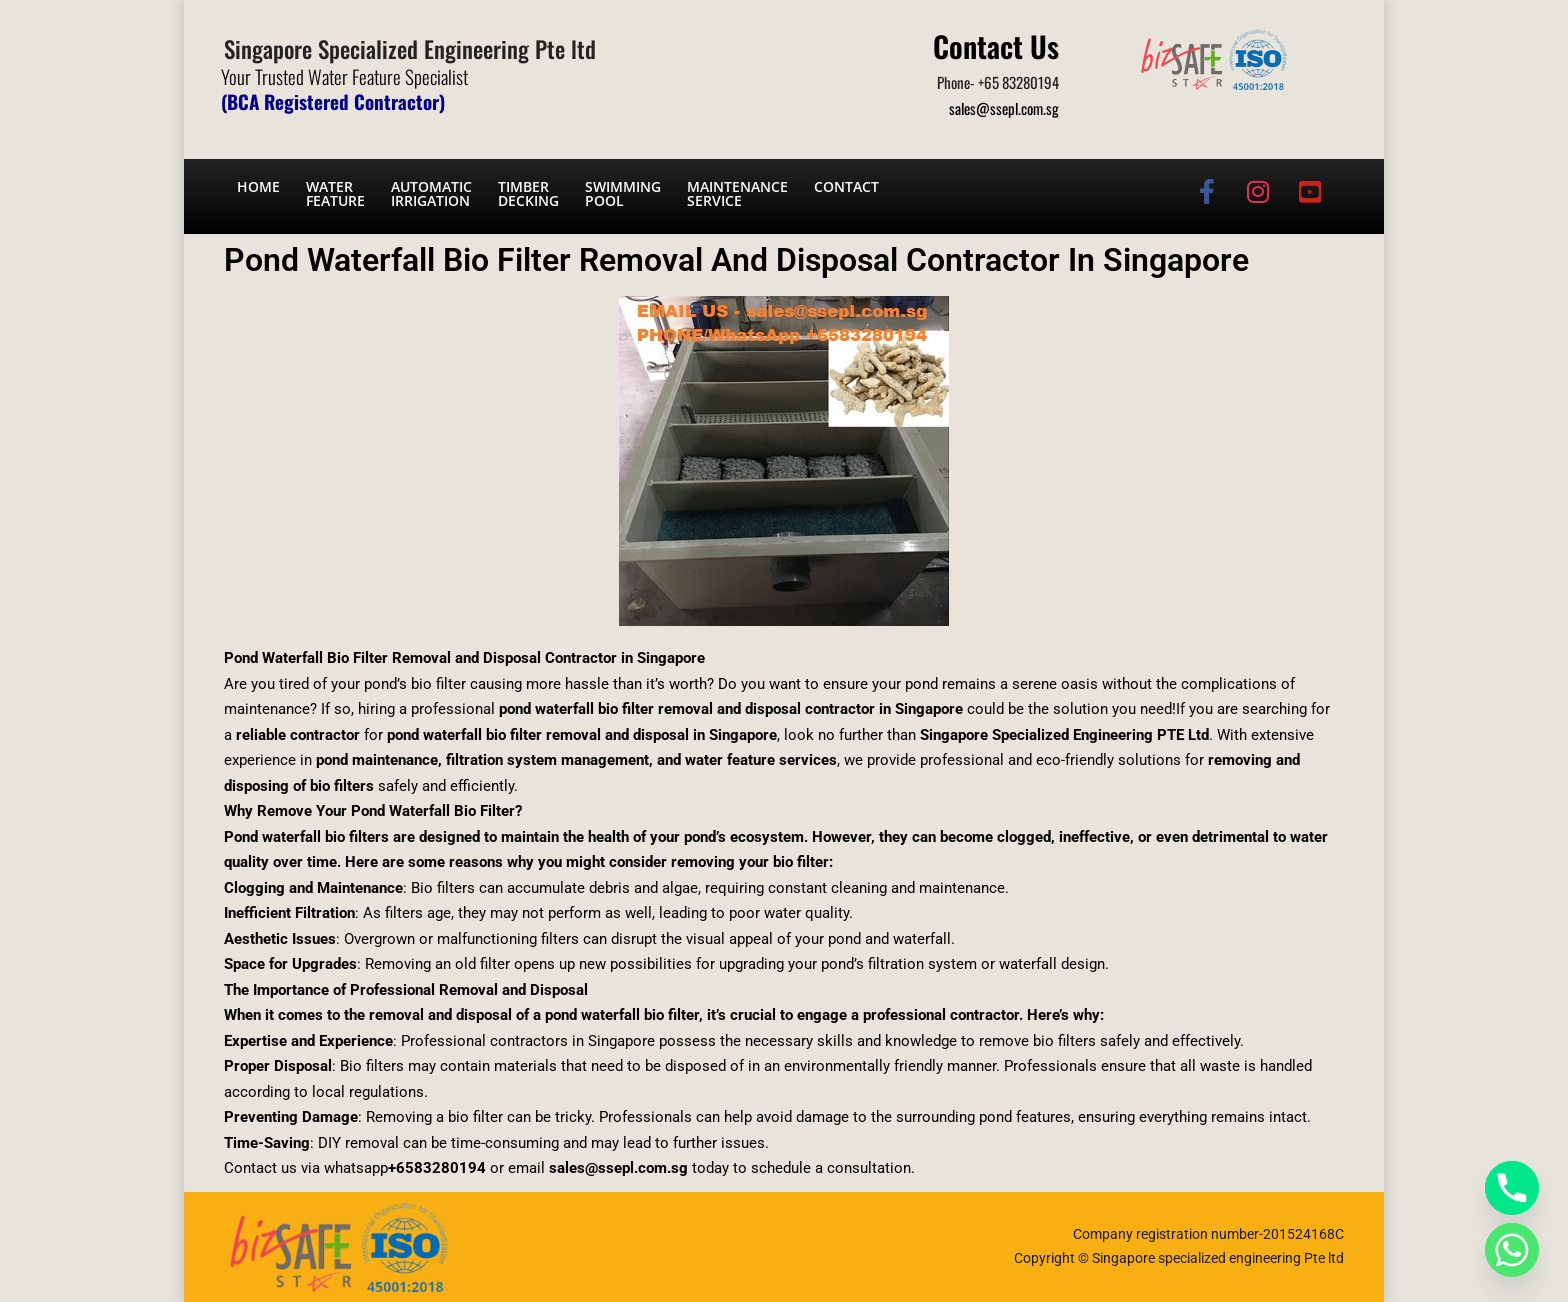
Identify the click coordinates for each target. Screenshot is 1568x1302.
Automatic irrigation (431, 193)
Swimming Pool (623, 193)
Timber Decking (528, 193)
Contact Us (996, 45)
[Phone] (1512, 1188)
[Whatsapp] (1512, 1250)
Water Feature (335, 193)
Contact (846, 186)
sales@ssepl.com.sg (1004, 108)
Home (258, 186)
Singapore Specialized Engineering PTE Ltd (1064, 735)
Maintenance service (737, 193)
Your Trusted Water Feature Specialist (344, 76)
